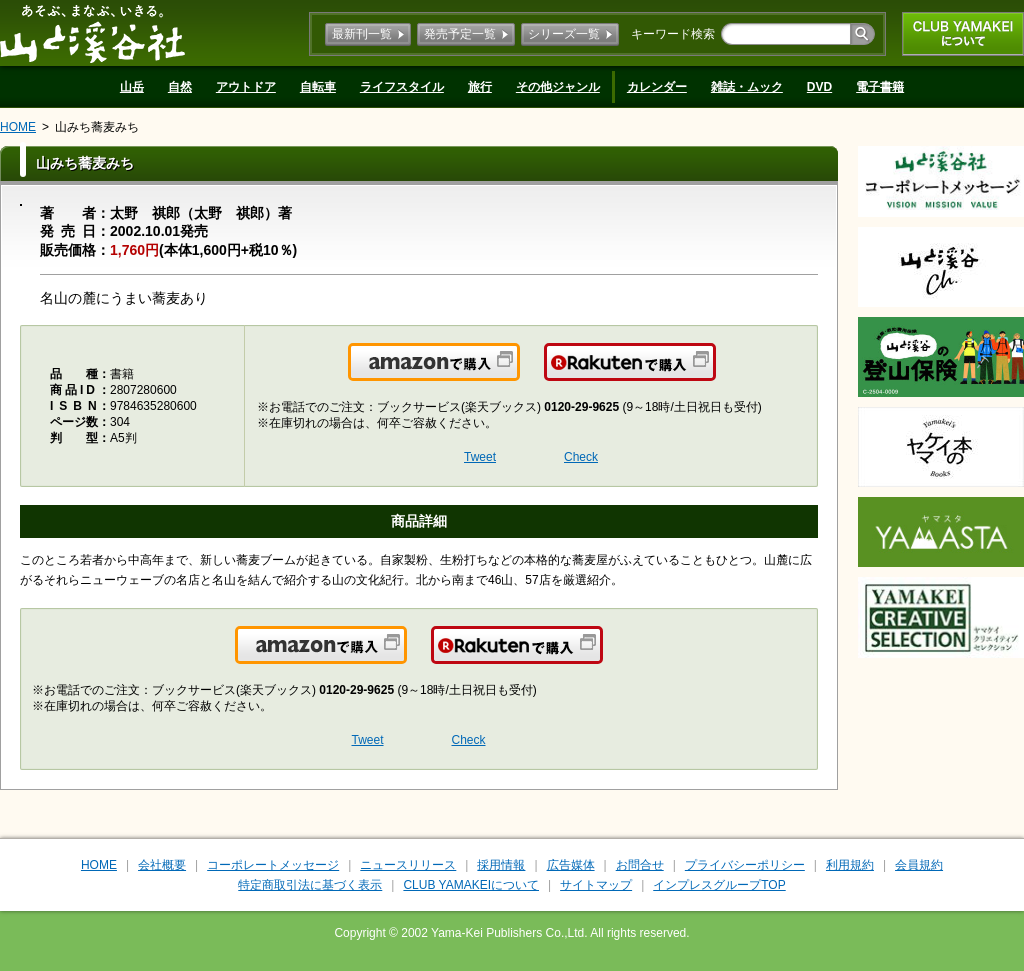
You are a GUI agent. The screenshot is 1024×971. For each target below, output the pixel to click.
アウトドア (246, 87)
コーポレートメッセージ (273, 865)
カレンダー (657, 87)
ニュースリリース (408, 865)
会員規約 (919, 865)
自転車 (318, 87)
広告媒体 (571, 865)
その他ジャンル (558, 87)
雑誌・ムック (747, 87)
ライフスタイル (402, 87)
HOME (18, 127)
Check (581, 457)
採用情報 (501, 865)
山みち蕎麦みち (97, 127)
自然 (180, 87)
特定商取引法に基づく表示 (310, 885)
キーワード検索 (673, 34)
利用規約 (850, 865)
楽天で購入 (714, 374)
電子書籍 (880, 87)
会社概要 (162, 865)
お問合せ (640, 865)
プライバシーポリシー (745, 865)
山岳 (132, 87)
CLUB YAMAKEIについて (963, 34)
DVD (819, 87)
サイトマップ (596, 885)
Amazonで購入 (518, 374)
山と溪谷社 (92, 33)
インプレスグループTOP (719, 885)
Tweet (480, 457)
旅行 (480, 87)
